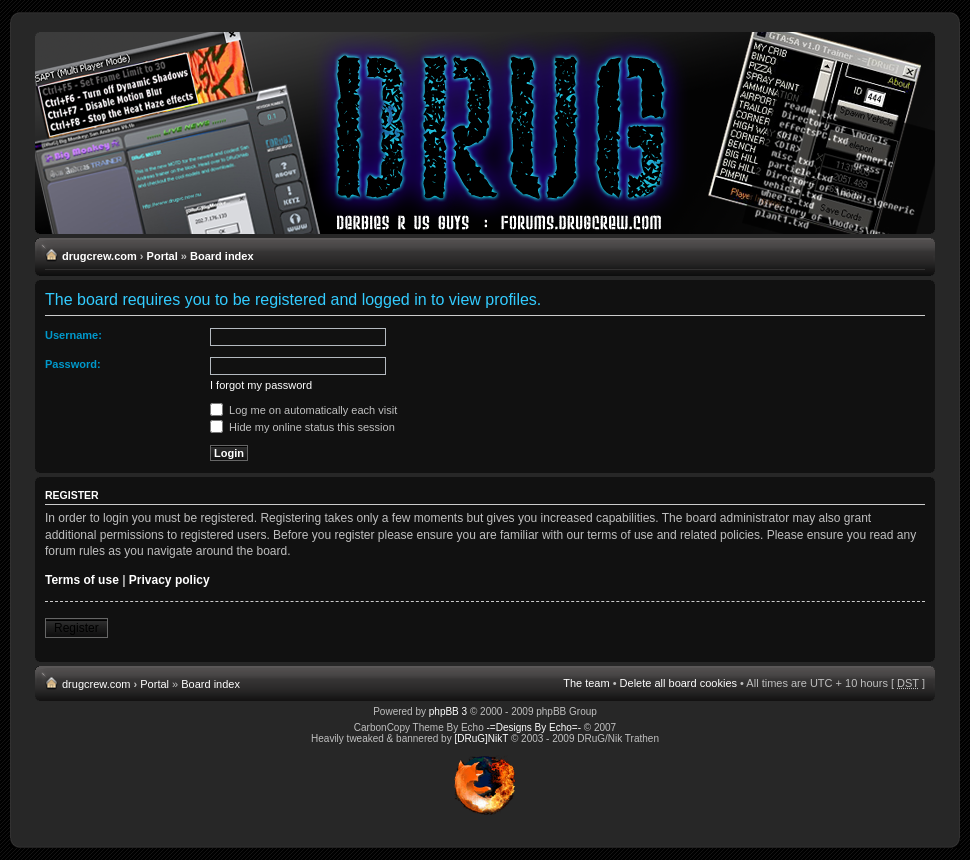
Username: (73, 335)
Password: (73, 364)
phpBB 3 (448, 711)
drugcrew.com (99, 256)
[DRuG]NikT (481, 738)
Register (76, 628)
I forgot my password (261, 385)
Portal (162, 256)
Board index (222, 256)
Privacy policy (169, 580)
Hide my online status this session (302, 427)
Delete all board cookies (678, 683)
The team (586, 683)
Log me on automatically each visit (303, 410)
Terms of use (82, 580)
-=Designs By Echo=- (534, 727)
